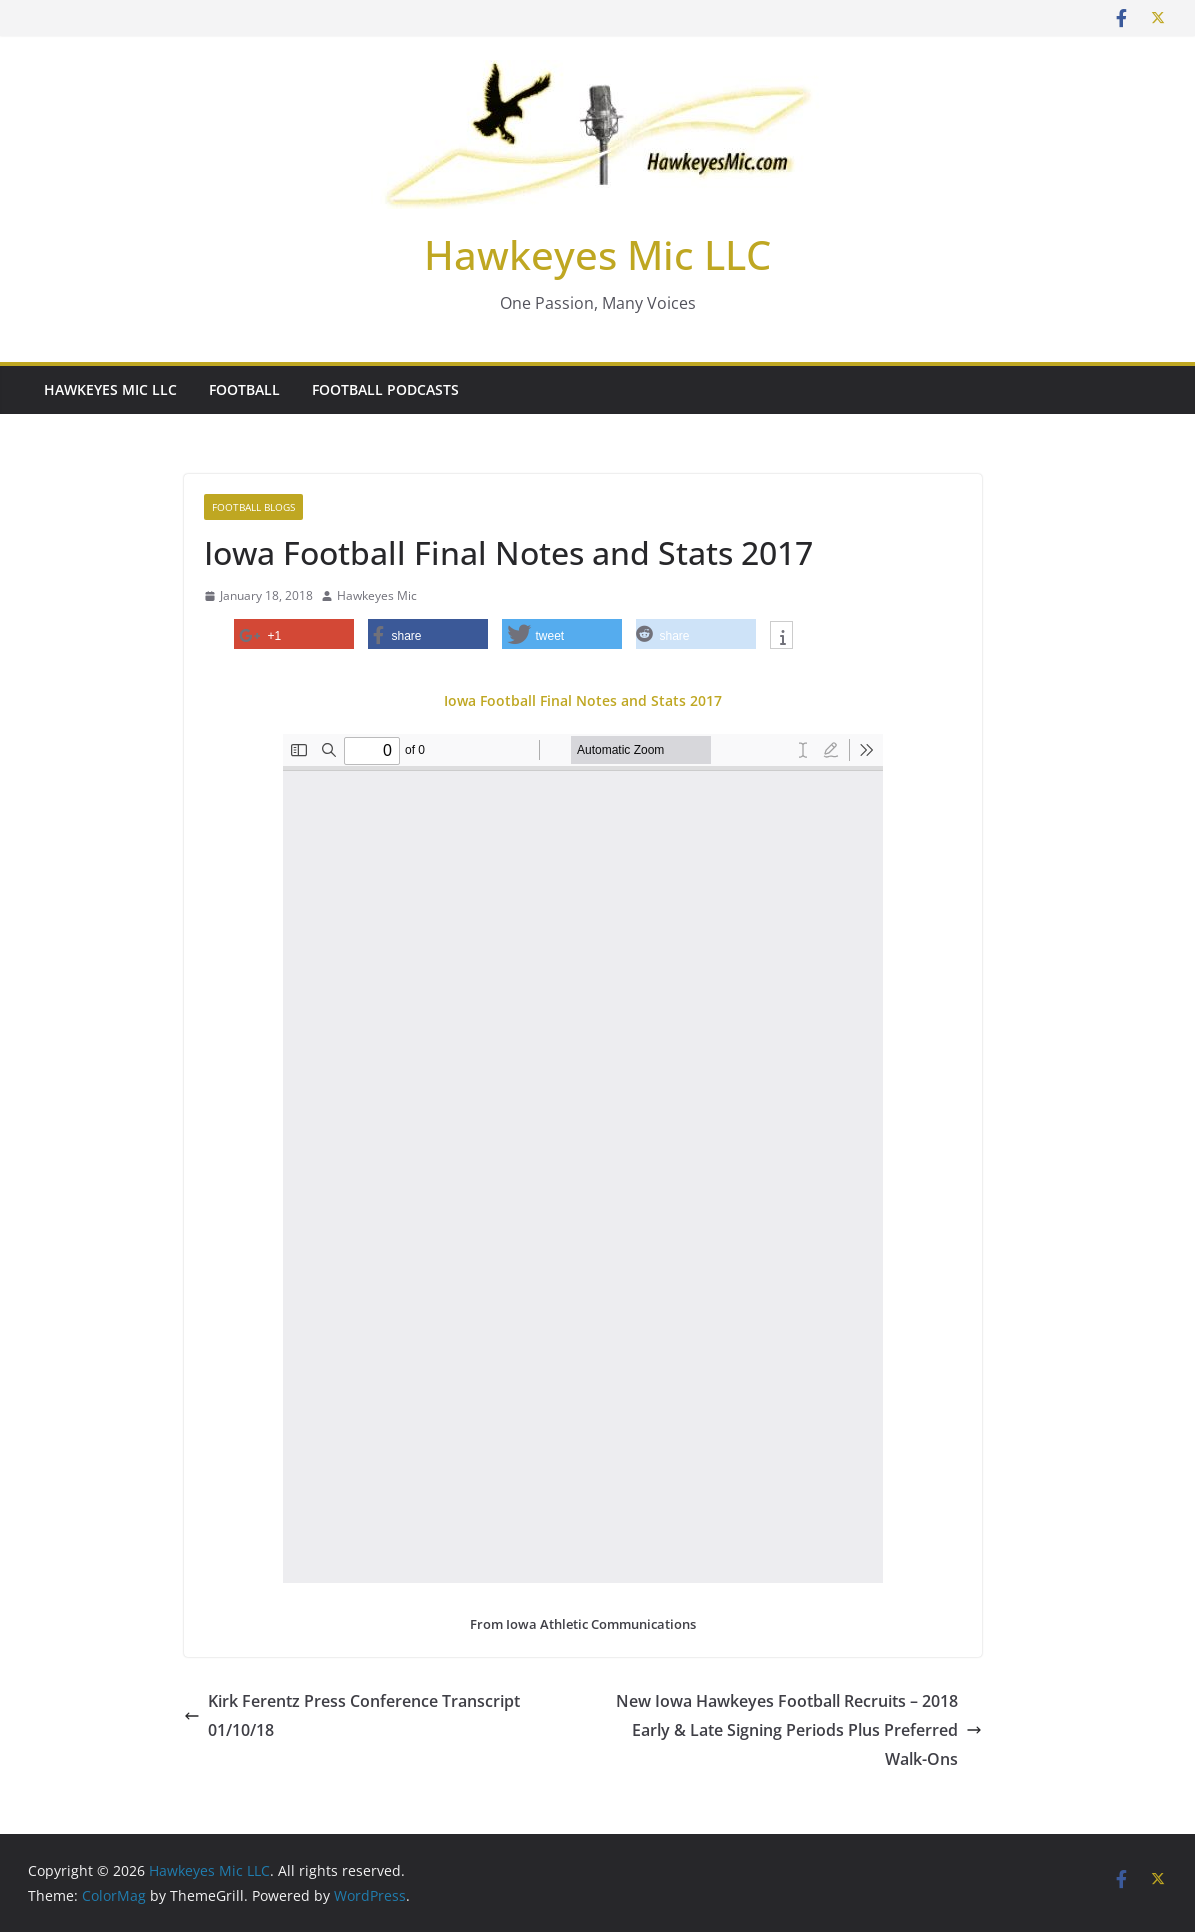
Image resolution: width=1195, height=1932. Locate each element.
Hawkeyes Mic (377, 595)
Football (244, 389)
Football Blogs (253, 507)
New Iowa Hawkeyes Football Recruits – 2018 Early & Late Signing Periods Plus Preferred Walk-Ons (799, 1730)
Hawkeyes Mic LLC (597, 254)
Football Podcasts (385, 389)
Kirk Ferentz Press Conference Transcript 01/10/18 (352, 1715)
